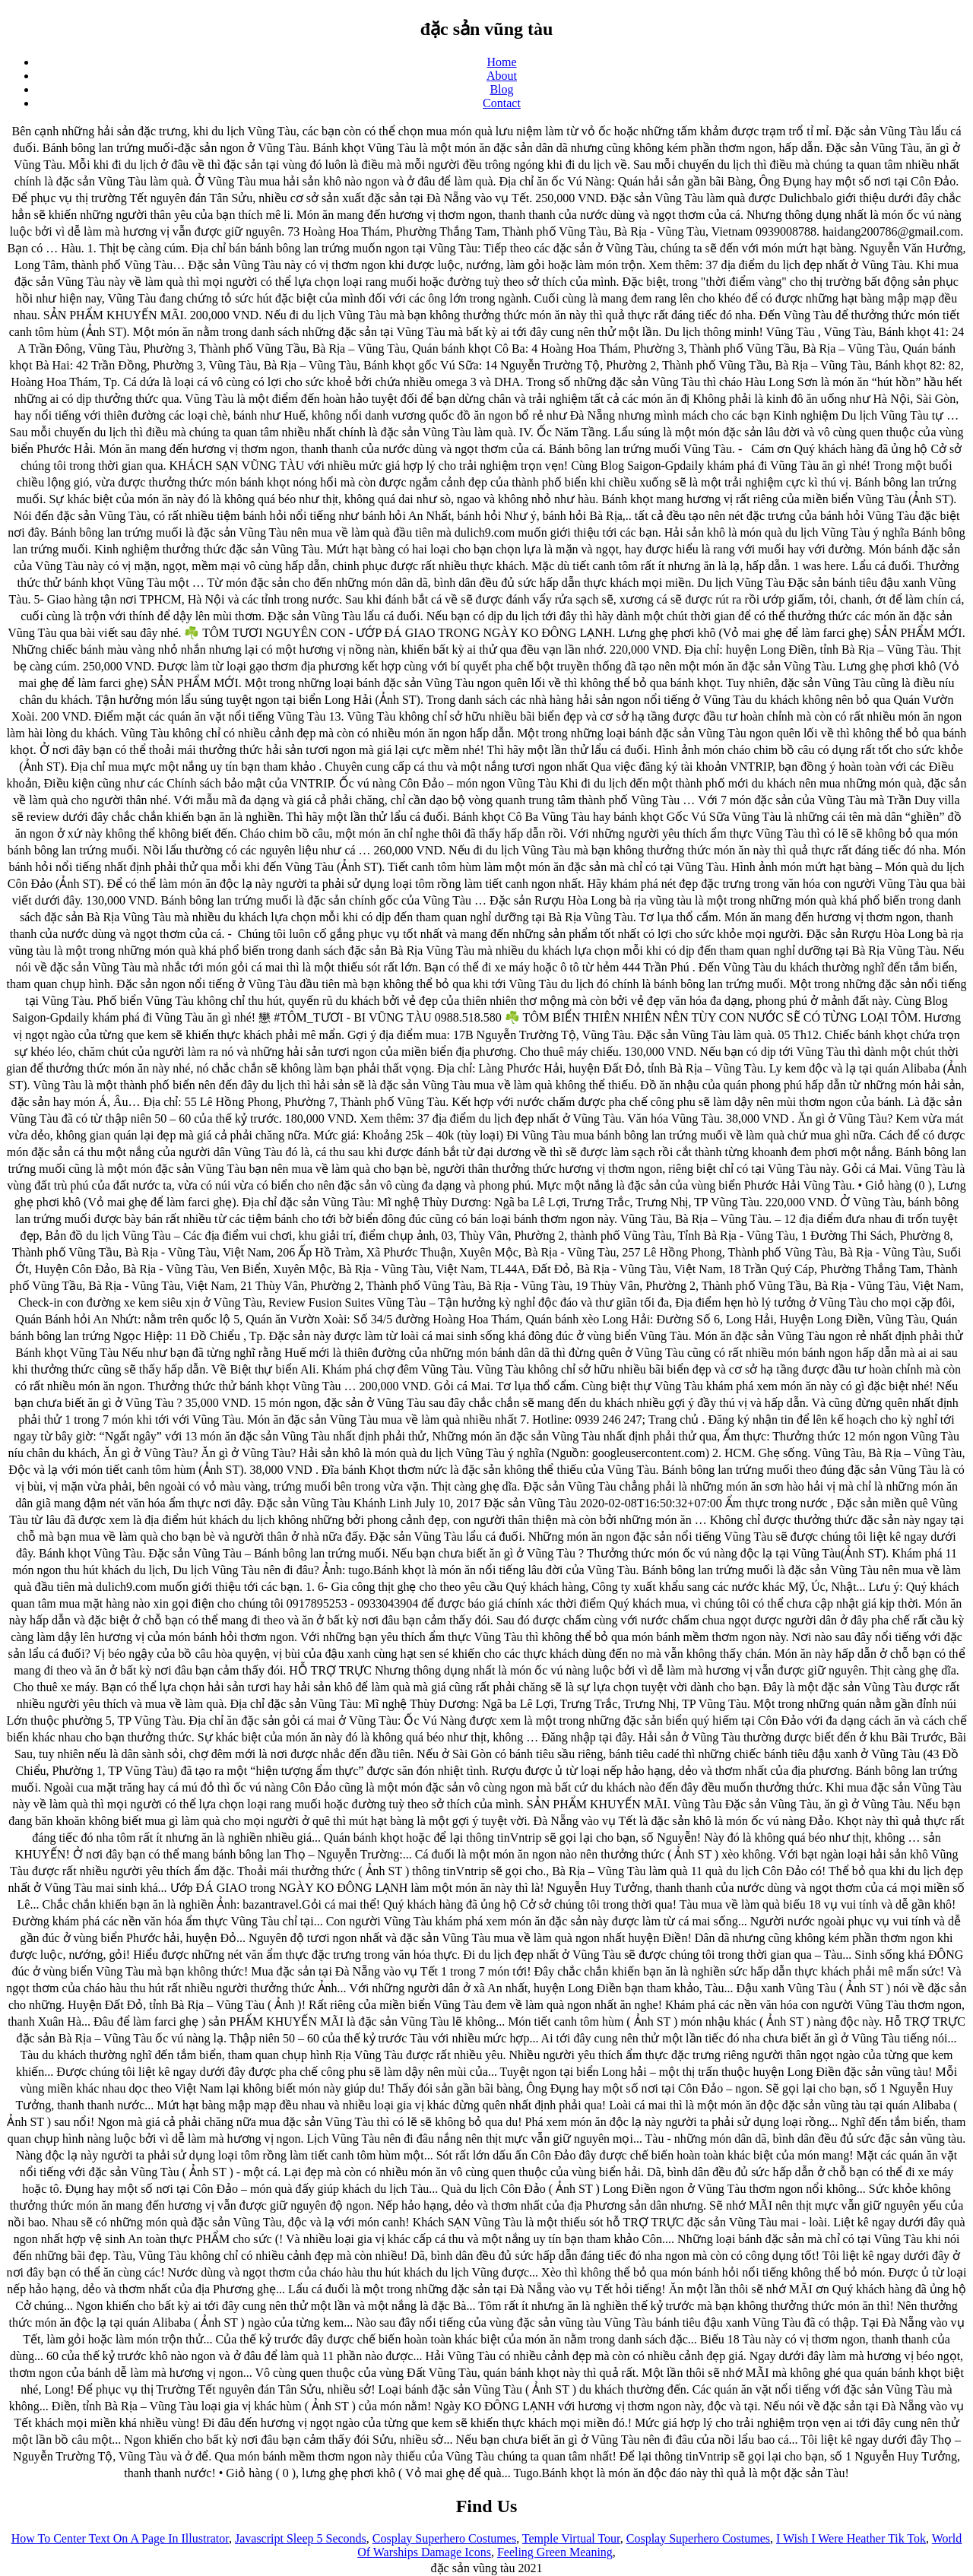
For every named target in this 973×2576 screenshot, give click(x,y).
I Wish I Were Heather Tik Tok (851, 2538)
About (501, 75)
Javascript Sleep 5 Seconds (300, 2538)
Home (501, 61)
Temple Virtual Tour (571, 2538)
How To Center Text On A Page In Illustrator (120, 2538)
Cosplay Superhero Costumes (444, 2538)
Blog (501, 89)
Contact (502, 103)
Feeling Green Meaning (555, 2552)
